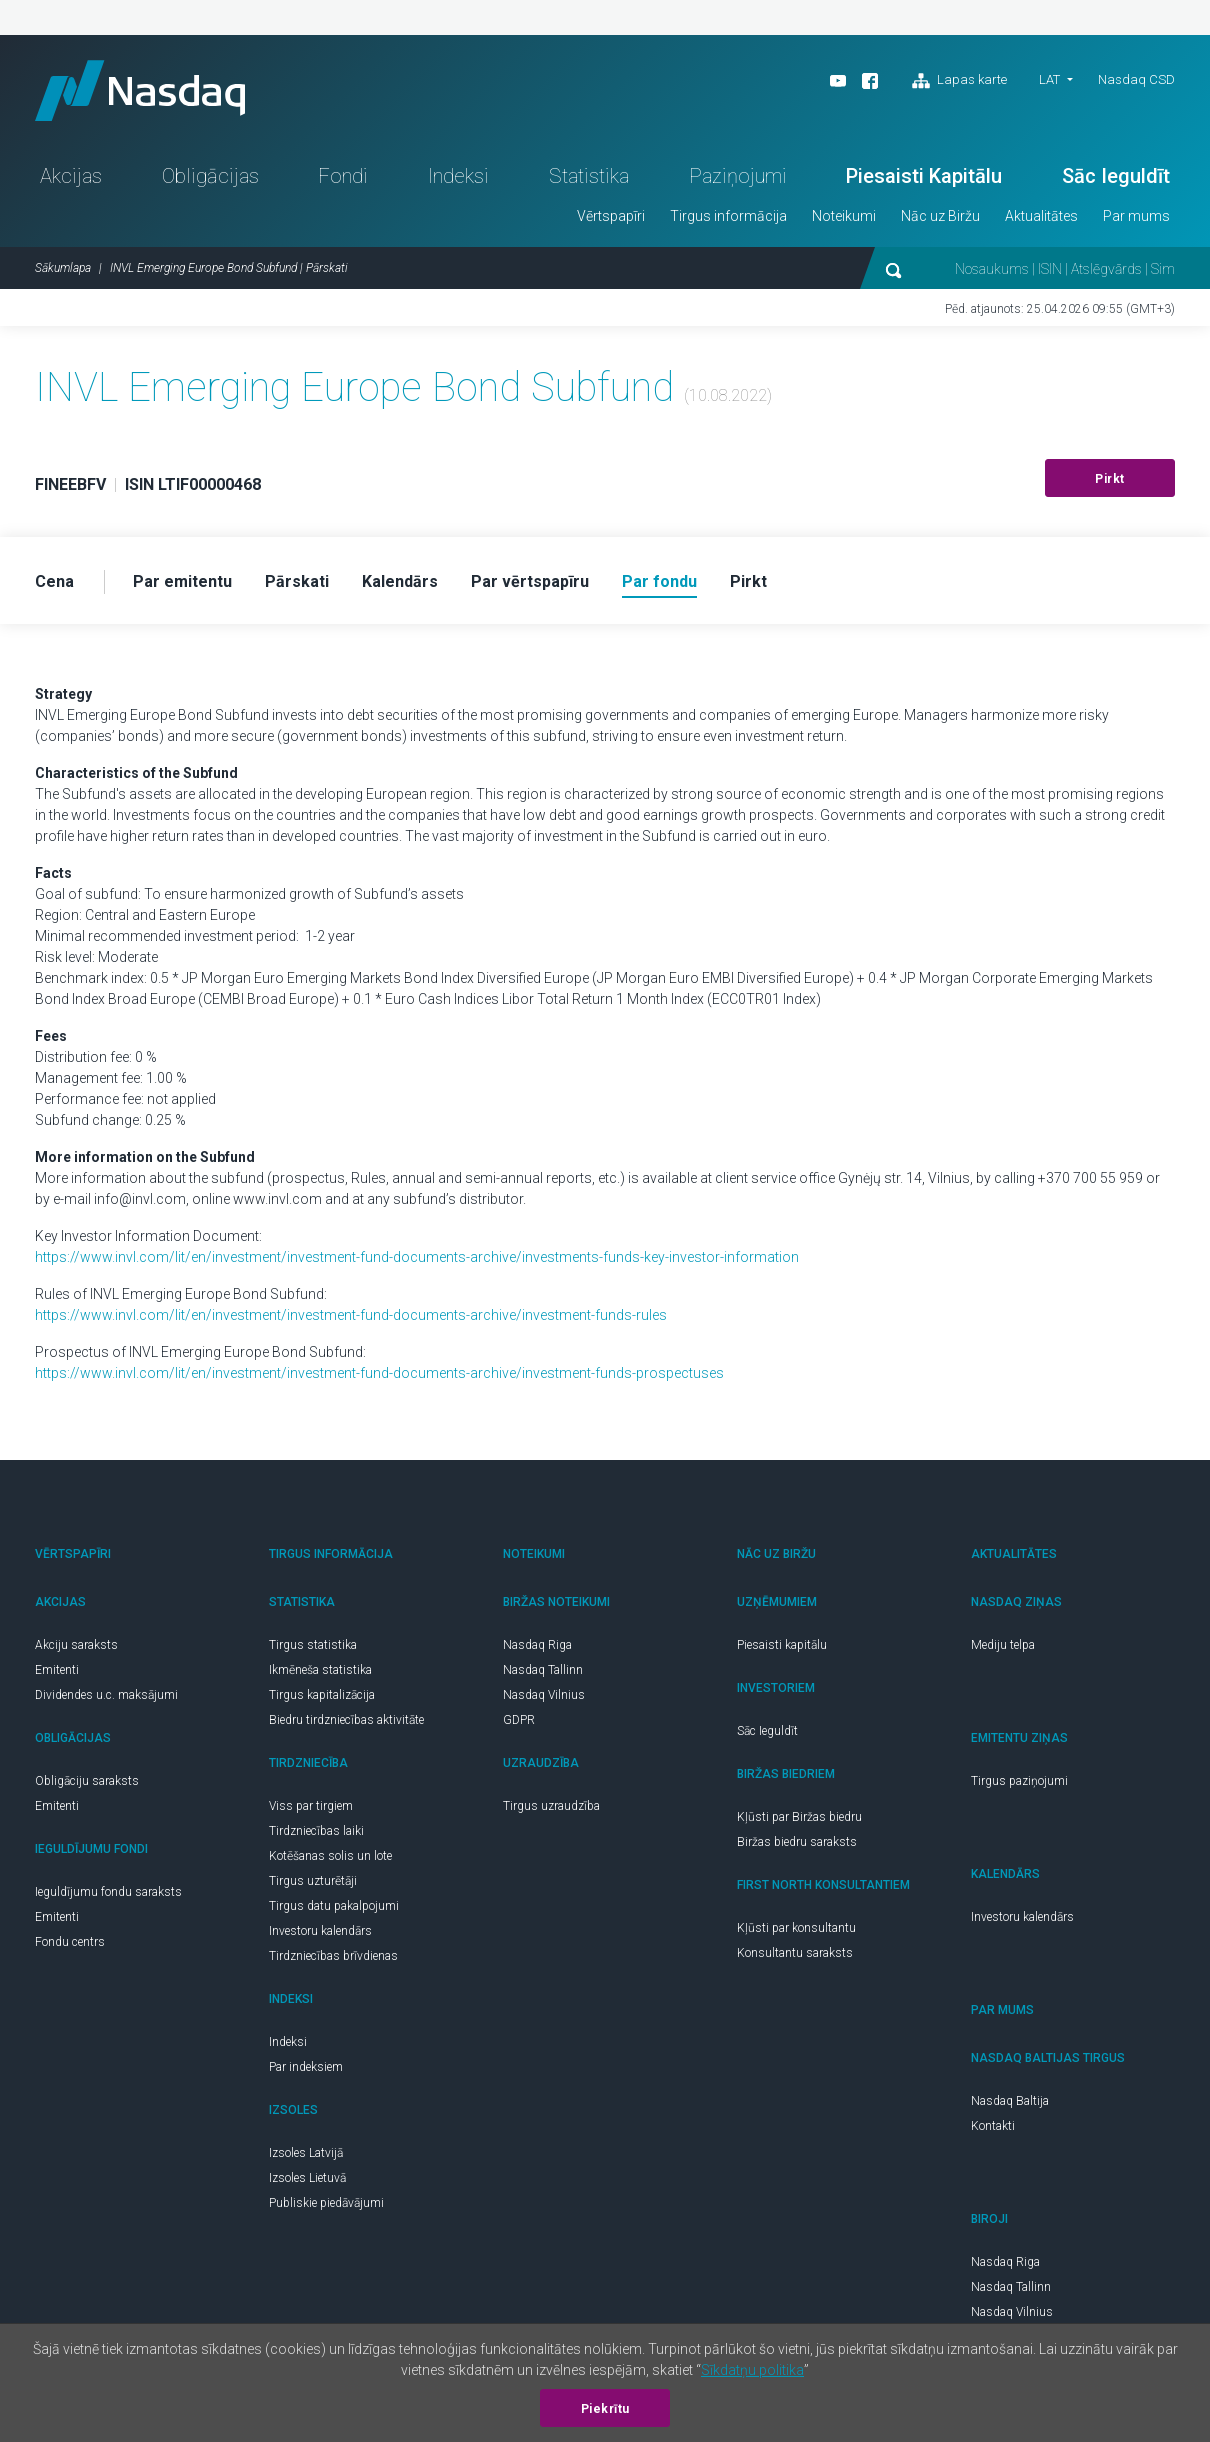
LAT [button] (1049, 79)
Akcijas (71, 176)
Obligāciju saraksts (87, 1781)
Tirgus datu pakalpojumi (334, 1906)
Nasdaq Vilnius (544, 1695)
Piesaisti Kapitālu (924, 176)
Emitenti (57, 1670)
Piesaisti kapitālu (782, 1645)
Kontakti (993, 2126)
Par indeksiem (306, 2067)
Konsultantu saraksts (795, 1953)
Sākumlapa (63, 268)
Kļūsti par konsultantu (796, 1928)
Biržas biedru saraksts (797, 1842)
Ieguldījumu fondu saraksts (108, 1892)
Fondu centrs (70, 1942)
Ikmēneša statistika (320, 1670)
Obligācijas (210, 176)
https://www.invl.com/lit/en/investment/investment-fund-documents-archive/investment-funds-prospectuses (379, 1373)
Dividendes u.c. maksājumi (106, 1695)
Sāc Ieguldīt (1116, 176)
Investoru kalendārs (320, 1931)
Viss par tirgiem (311, 1806)
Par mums (1136, 216)
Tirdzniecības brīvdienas (333, 1956)
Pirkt (1110, 479)
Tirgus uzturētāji (313, 1881)
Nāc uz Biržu (940, 216)
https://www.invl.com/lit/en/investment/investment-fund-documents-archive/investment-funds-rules (351, 1315)
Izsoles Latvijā (306, 2153)
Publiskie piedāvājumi (326, 2203)
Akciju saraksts (76, 1645)
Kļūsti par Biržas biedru (799, 1817)
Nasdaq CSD (1136, 79)
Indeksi (458, 176)
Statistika (589, 176)
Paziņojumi (738, 176)
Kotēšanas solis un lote (330, 1856)
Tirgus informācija (728, 216)
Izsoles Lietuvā (307, 2178)
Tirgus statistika (313, 1645)
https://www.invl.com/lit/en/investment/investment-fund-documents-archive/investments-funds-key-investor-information (417, 1257)
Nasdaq (140, 90)
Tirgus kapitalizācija (322, 1695)
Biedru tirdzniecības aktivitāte (346, 1720)
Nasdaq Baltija (1010, 2101)
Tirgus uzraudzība (551, 1806)
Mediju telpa (1003, 1645)
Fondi (343, 176)
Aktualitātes (1041, 216)
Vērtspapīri (611, 216)
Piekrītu (605, 2409)
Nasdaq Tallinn (543, 1670)
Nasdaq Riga (537, 1645)
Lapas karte (959, 81)
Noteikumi (844, 216)
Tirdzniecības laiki (316, 1831)
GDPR (519, 1720)
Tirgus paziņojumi (1019, 1781)
